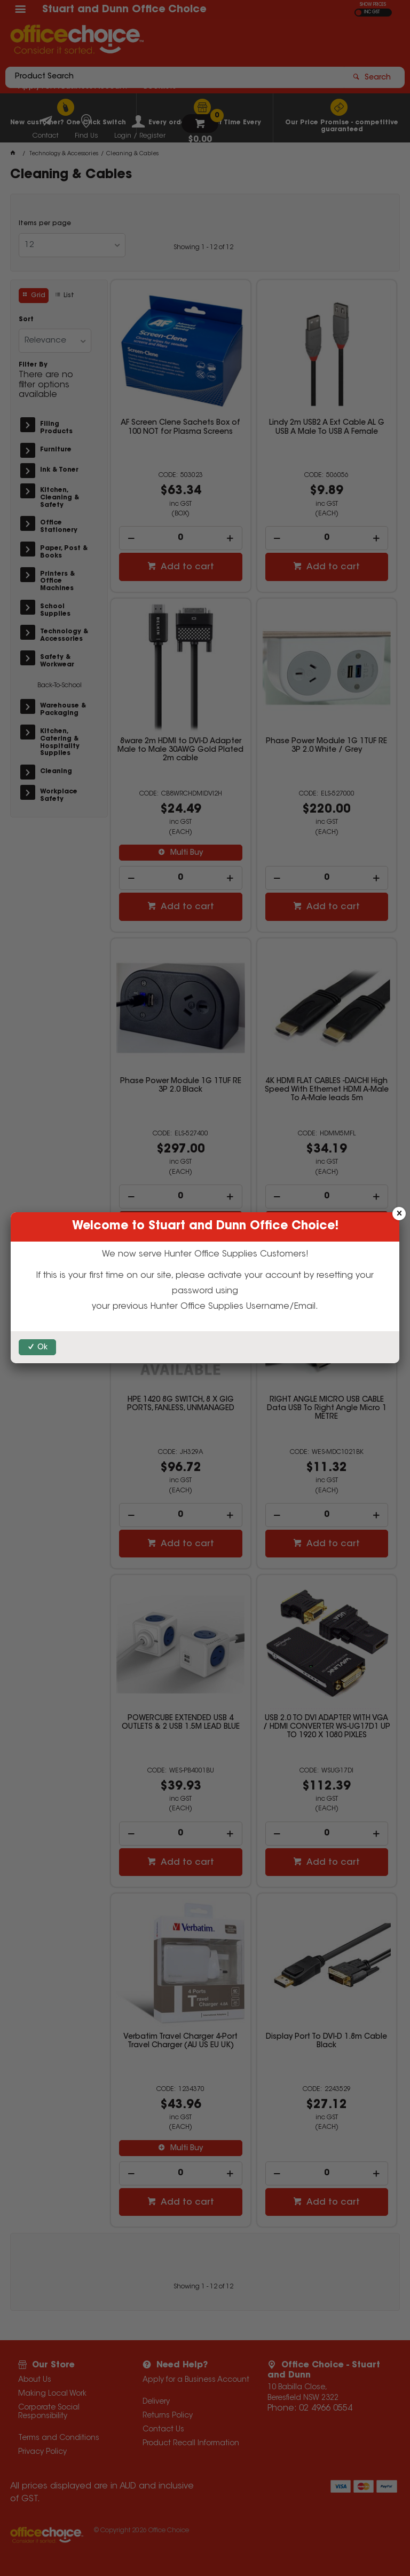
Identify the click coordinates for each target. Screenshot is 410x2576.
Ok (42, 1347)
